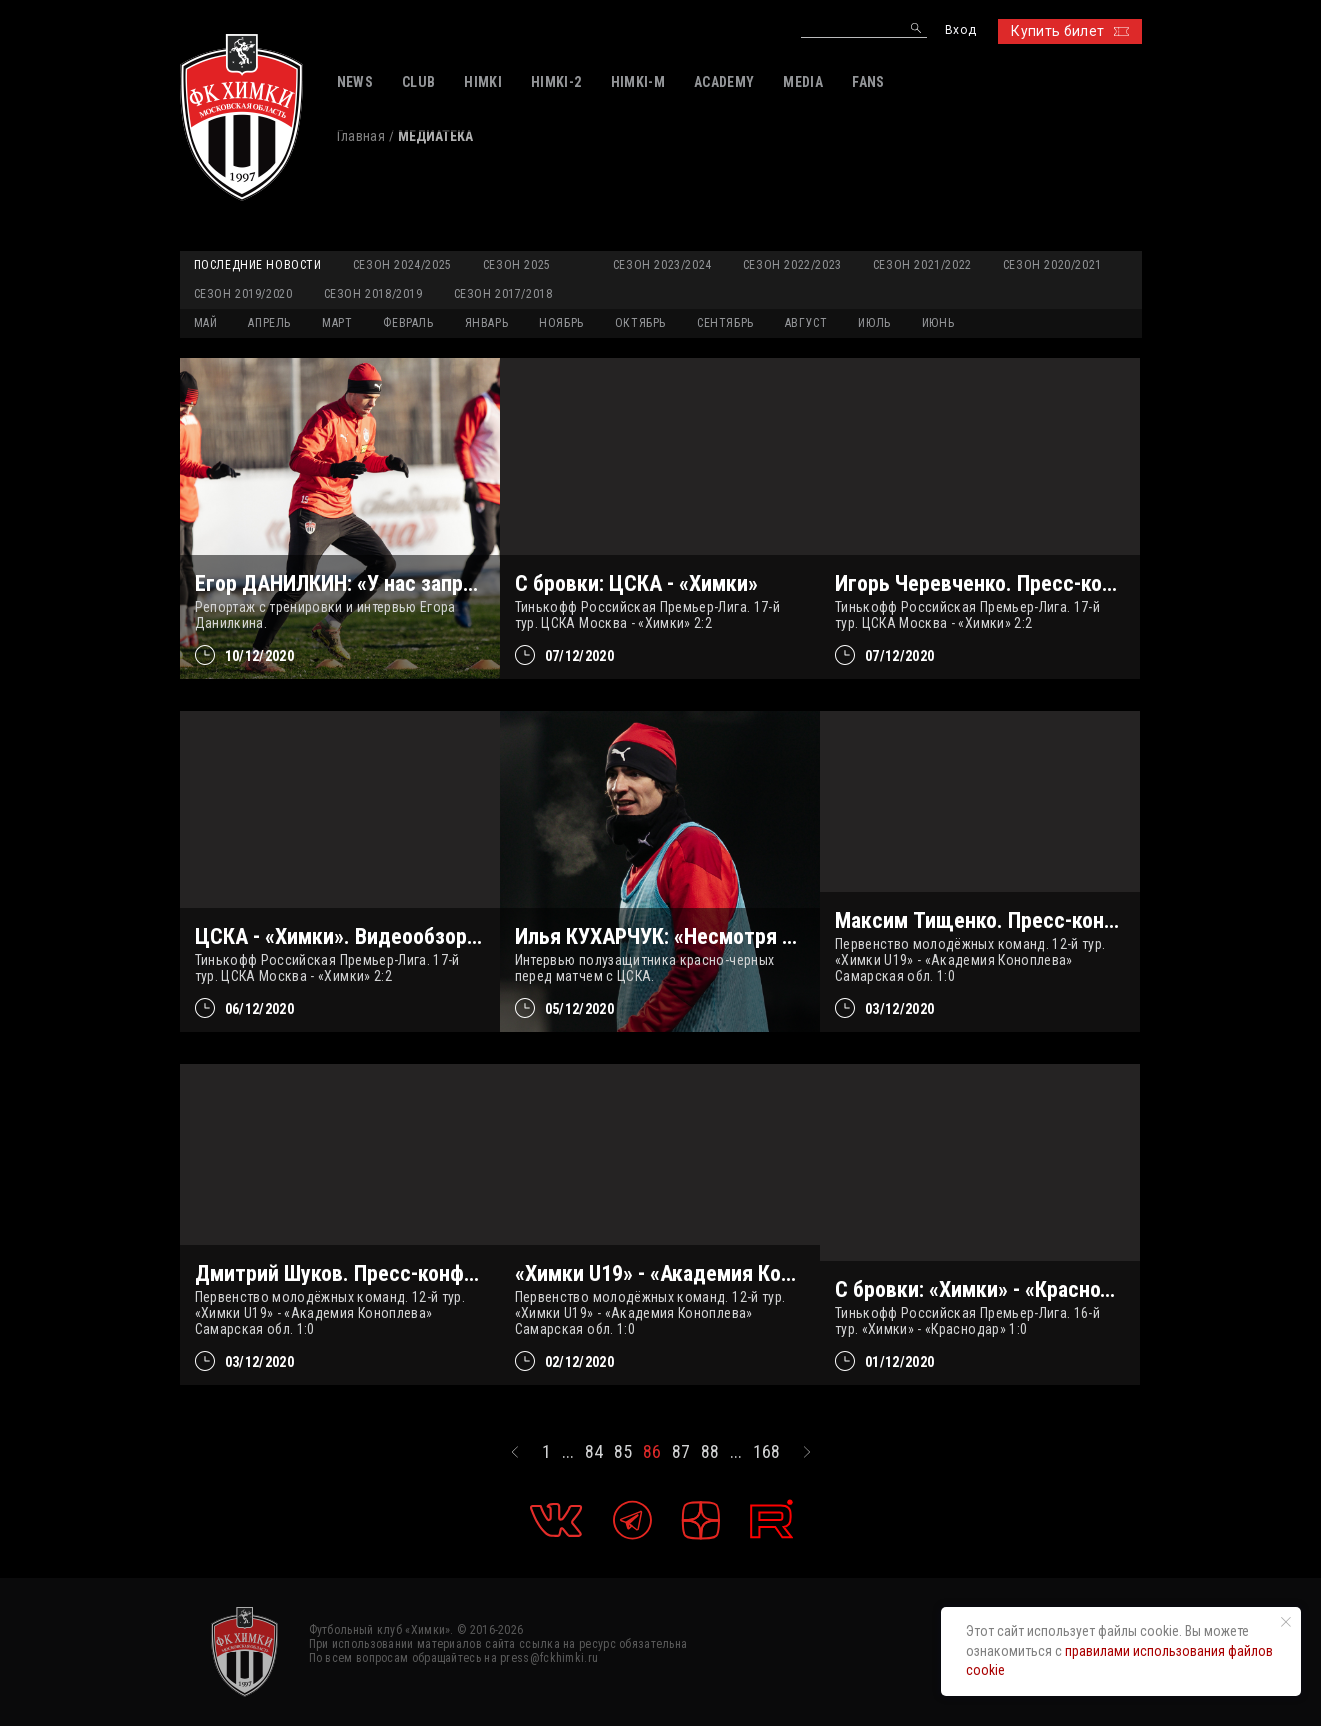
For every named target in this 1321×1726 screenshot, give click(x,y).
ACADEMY (724, 82)
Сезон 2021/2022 (922, 265)
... (568, 1452)
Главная (361, 136)
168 (766, 1452)
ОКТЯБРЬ (640, 323)
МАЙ (206, 323)
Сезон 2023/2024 (662, 265)
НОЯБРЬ (561, 323)
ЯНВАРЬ (487, 323)
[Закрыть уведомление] (1286, 1622)
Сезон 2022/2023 (792, 265)
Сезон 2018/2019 (373, 294)
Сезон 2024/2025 (402, 265)
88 (710, 1452)
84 (594, 1452)
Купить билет (1069, 31)
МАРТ (337, 323)
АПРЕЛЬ (269, 323)
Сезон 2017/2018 (503, 294)
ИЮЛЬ (874, 323)
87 (681, 1452)
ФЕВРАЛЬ (408, 323)
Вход (960, 30)
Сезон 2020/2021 (1052, 265)
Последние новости (258, 265)
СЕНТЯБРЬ (725, 323)
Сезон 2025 (517, 265)
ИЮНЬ (938, 323)
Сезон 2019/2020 (243, 294)
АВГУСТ (806, 323)
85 (623, 1452)
